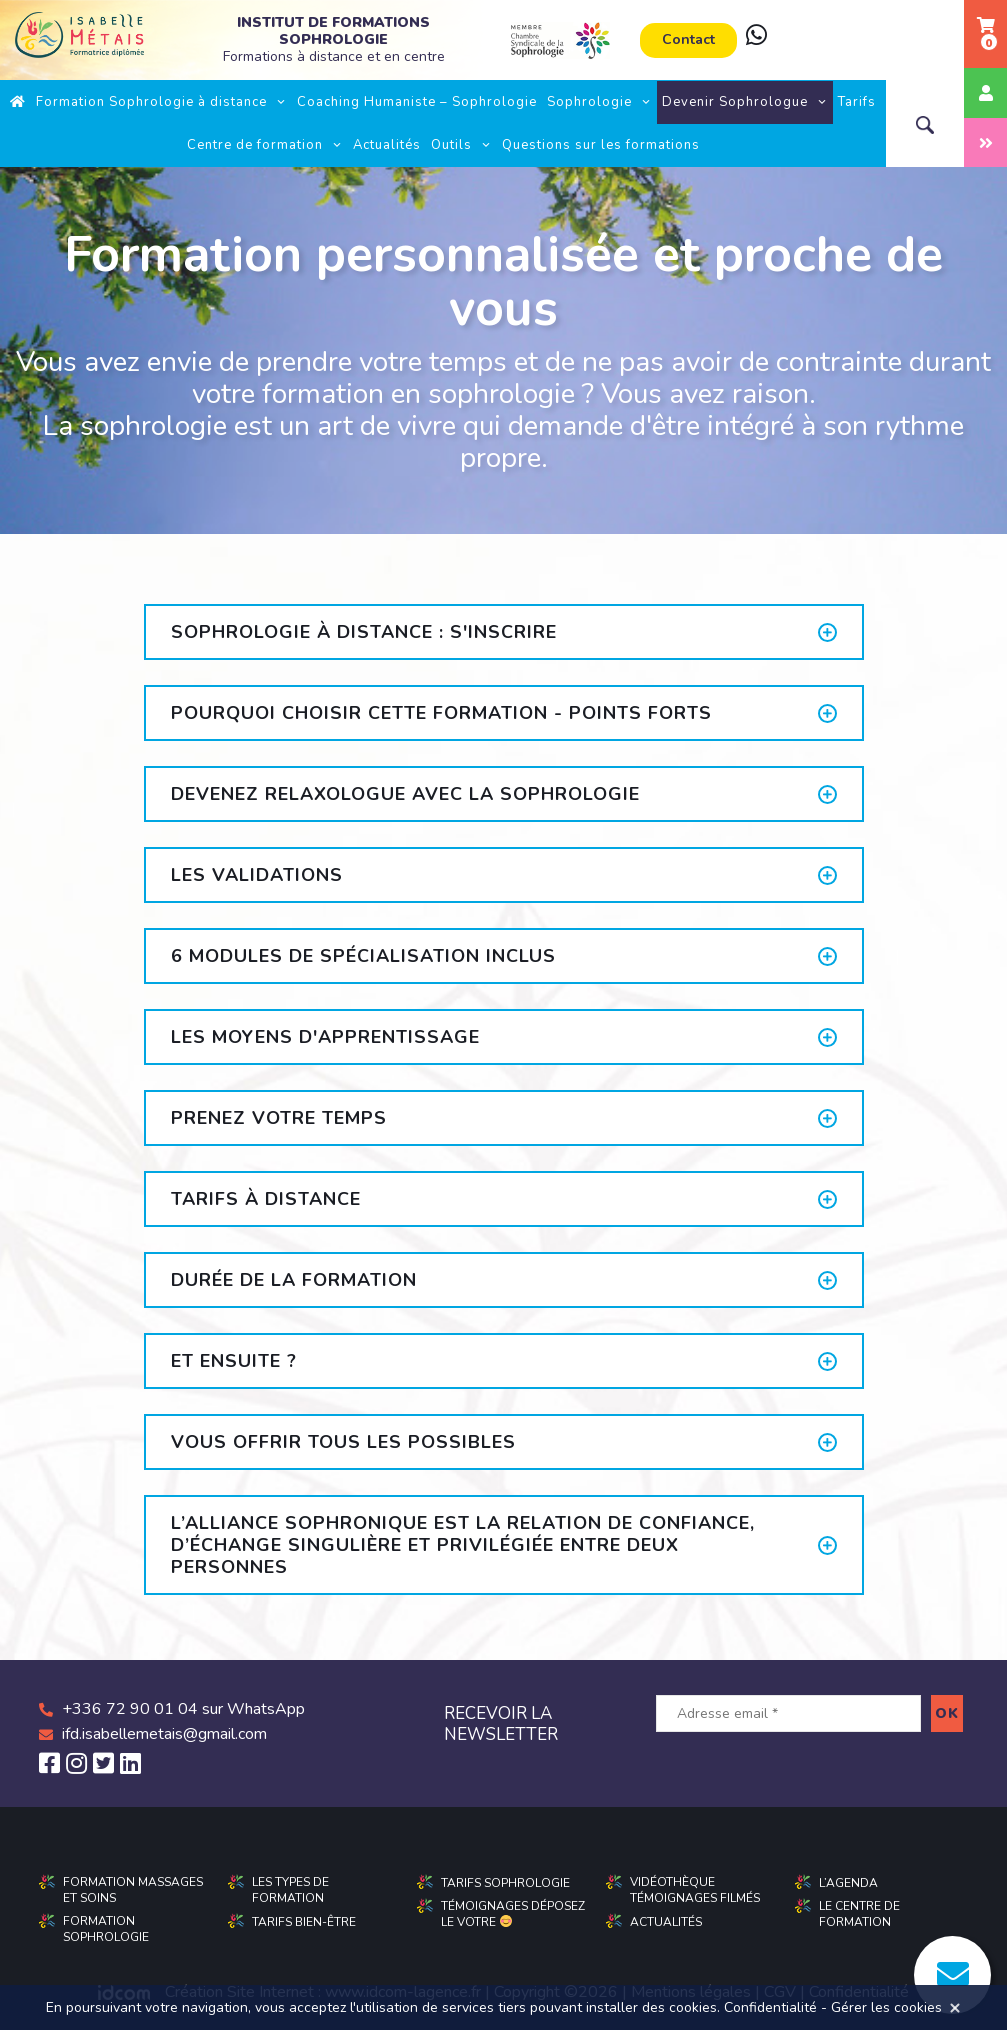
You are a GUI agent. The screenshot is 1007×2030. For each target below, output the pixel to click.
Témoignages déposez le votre (513, 1914)
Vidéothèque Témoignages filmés (695, 1890)
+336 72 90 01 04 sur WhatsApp (183, 1709)
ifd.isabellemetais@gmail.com (164, 1734)
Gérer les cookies (886, 2007)
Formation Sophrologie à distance (161, 102)
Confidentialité (770, 2007)
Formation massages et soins (133, 1890)
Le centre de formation (859, 1914)
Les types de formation (290, 1890)
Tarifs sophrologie (505, 1883)
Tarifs (857, 102)
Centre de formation (265, 145)
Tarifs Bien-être (304, 1922)
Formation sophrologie (106, 1929)
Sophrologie (599, 102)
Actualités (387, 145)
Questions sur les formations (601, 145)
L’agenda (848, 1883)
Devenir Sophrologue (745, 102)
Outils (461, 145)
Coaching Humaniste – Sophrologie (417, 102)
